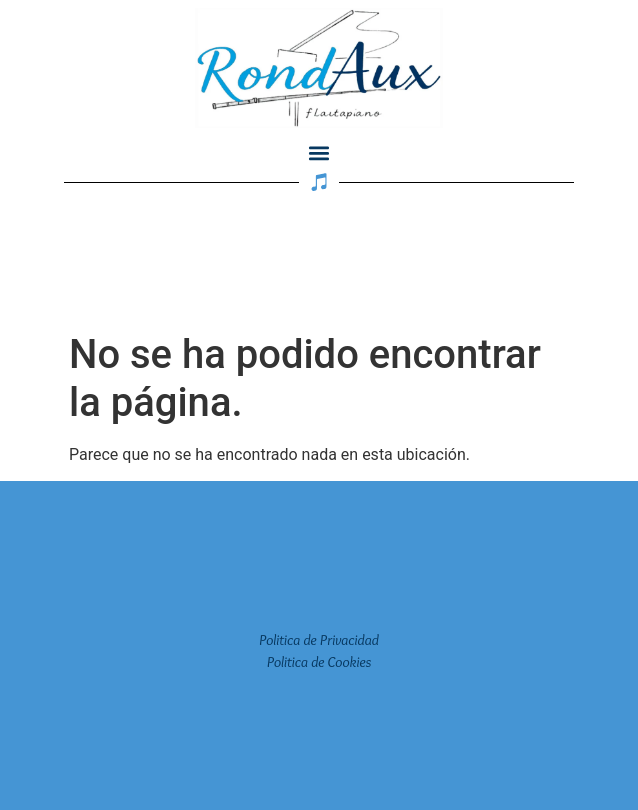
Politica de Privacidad (319, 640)
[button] (319, 152)
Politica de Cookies (319, 662)
